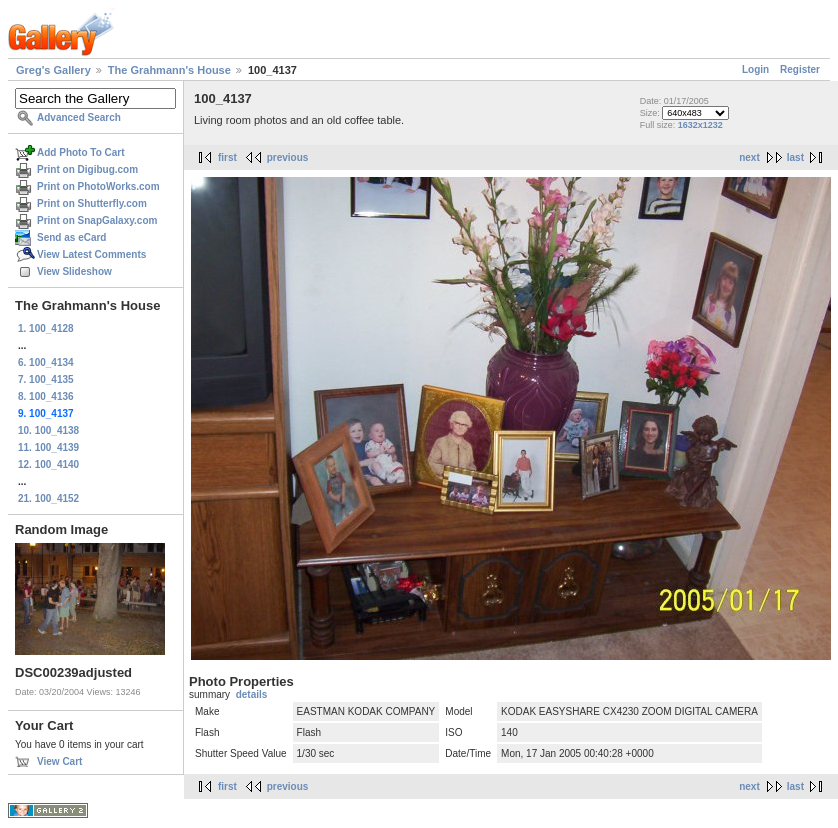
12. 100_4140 (48, 464)
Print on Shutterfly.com (92, 203)
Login (755, 69)
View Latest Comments (91, 254)
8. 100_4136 (46, 396)
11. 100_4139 (48, 447)
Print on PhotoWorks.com (98, 186)
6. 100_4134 (46, 362)
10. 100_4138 (48, 430)
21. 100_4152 (48, 498)
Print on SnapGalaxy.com (97, 220)
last (795, 157)
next (749, 157)
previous (288, 157)
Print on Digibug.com (87, 169)
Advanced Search (79, 117)
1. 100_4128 (46, 328)
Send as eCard (71, 237)
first (227, 157)
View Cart (59, 761)
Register (800, 69)
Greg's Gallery (53, 70)
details (252, 694)
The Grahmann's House (169, 70)
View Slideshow (74, 271)
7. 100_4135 (46, 379)
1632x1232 (700, 125)
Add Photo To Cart (81, 152)
